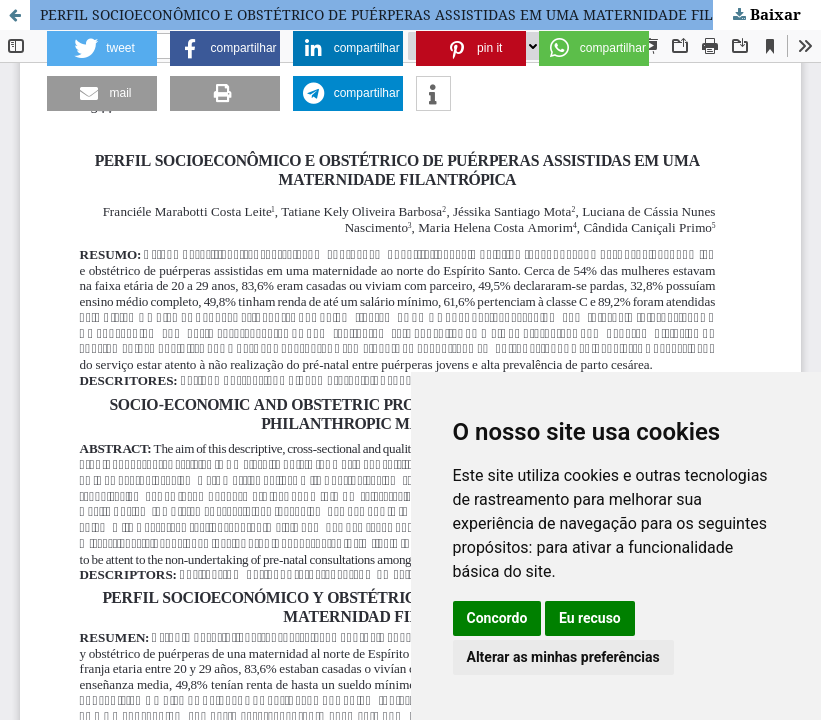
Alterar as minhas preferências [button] (563, 657)
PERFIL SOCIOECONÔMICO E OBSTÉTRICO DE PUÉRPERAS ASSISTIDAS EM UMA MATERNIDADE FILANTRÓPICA (417, 14)
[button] (102, 48)
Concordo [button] (497, 618)
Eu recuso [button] (590, 618)
